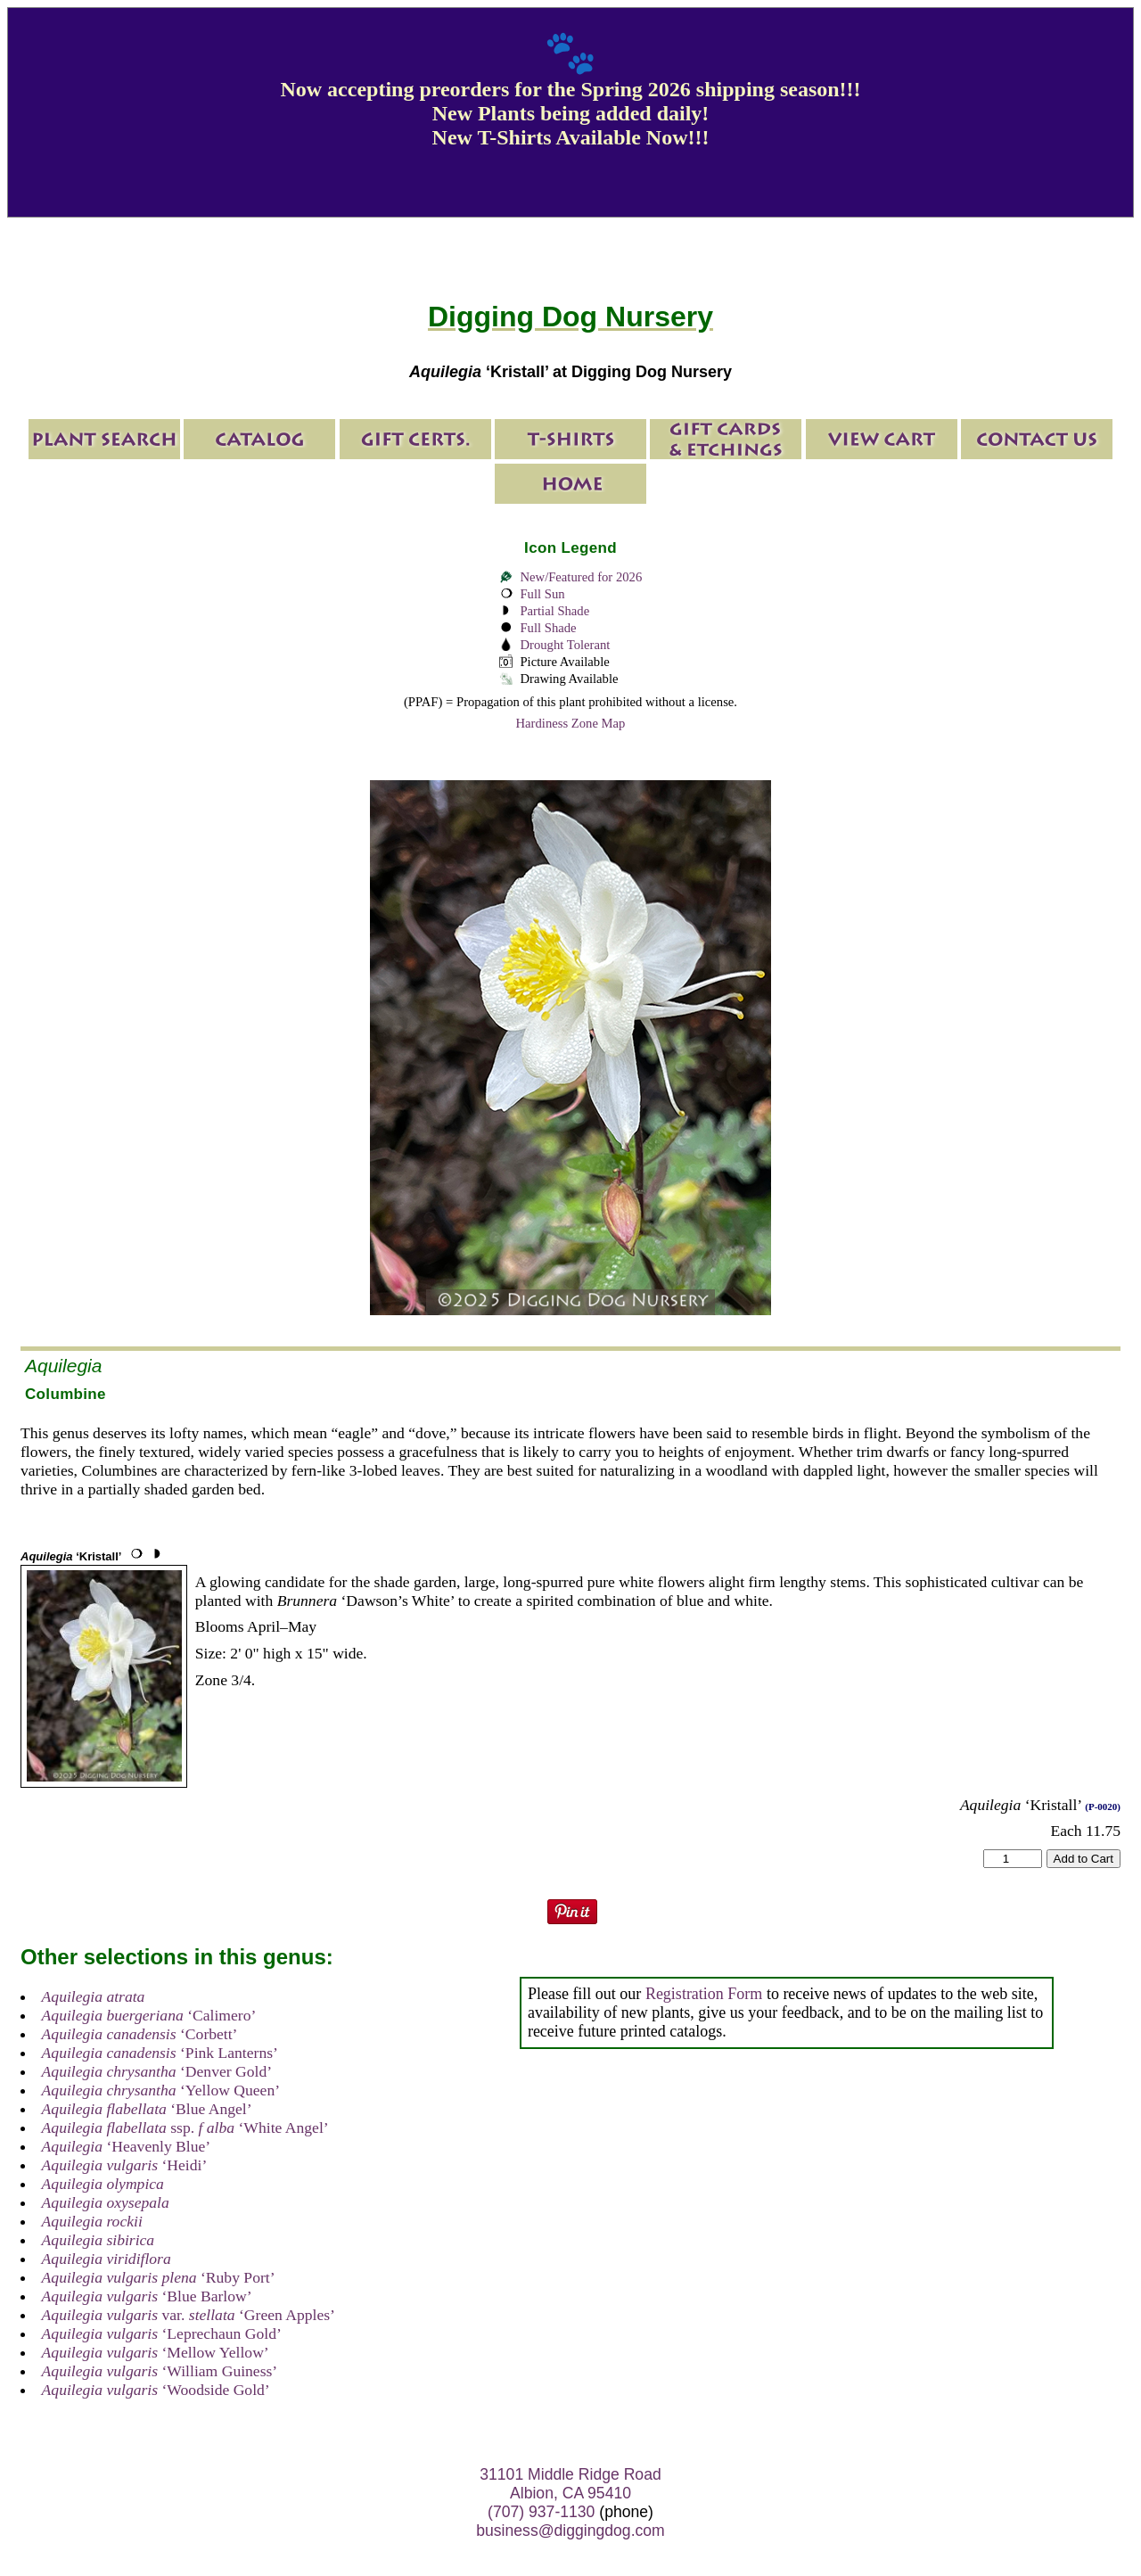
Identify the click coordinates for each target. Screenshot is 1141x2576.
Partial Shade (554, 611)
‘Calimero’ (149, 2015)
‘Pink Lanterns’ (160, 2053)
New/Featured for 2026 (581, 577)
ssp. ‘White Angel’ (185, 2127)
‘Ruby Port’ (158, 2277)
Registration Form (704, 1994)
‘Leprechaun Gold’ (162, 2333)
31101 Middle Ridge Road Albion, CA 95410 (570, 2483)
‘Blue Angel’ (147, 2109)
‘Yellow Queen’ (161, 2090)
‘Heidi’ (125, 2165)
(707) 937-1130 (541, 2512)
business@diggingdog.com (570, 2530)
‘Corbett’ (140, 2034)
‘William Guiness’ (160, 2371)
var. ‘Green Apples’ (188, 2315)
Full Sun (542, 594)
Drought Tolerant (565, 645)
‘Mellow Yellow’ (155, 2352)
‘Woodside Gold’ (156, 2390)
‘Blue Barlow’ (147, 2296)
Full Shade (548, 628)
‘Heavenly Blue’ (126, 2146)
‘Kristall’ (71, 1556)
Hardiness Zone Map (571, 723)
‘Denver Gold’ (157, 2071)
